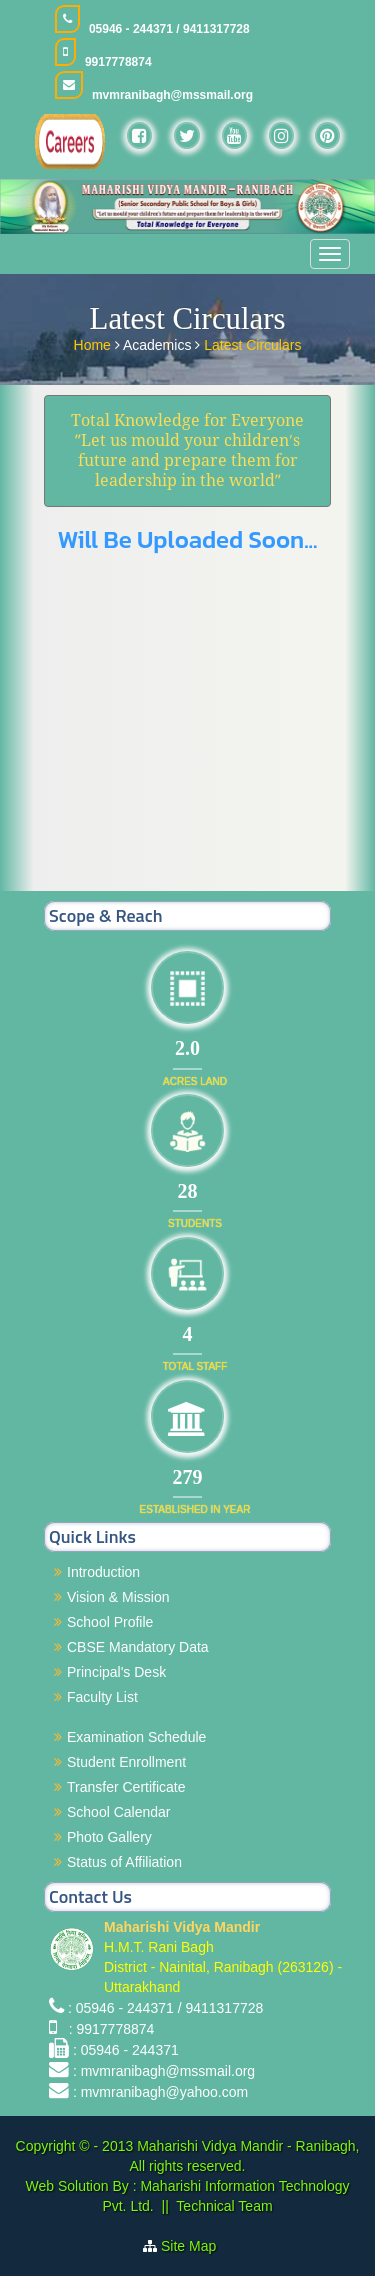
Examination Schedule (136, 1737)
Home (94, 343)
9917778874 (118, 62)
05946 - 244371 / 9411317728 (169, 29)
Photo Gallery (109, 1837)
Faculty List (102, 1697)
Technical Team (224, 2206)
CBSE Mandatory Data (138, 1647)
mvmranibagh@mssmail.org (172, 95)
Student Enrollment (126, 1762)
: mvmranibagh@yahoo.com (160, 2092)
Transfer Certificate (126, 1787)
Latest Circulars (252, 343)
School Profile (110, 1622)
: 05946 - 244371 (126, 2050)
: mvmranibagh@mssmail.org (164, 2071)
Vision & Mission (118, 1597)
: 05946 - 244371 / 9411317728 (165, 2008)
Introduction (103, 1572)
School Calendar (119, 1812)
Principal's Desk (116, 1672)
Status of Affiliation (124, 1862)
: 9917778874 (107, 2029)
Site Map (196, 2246)
